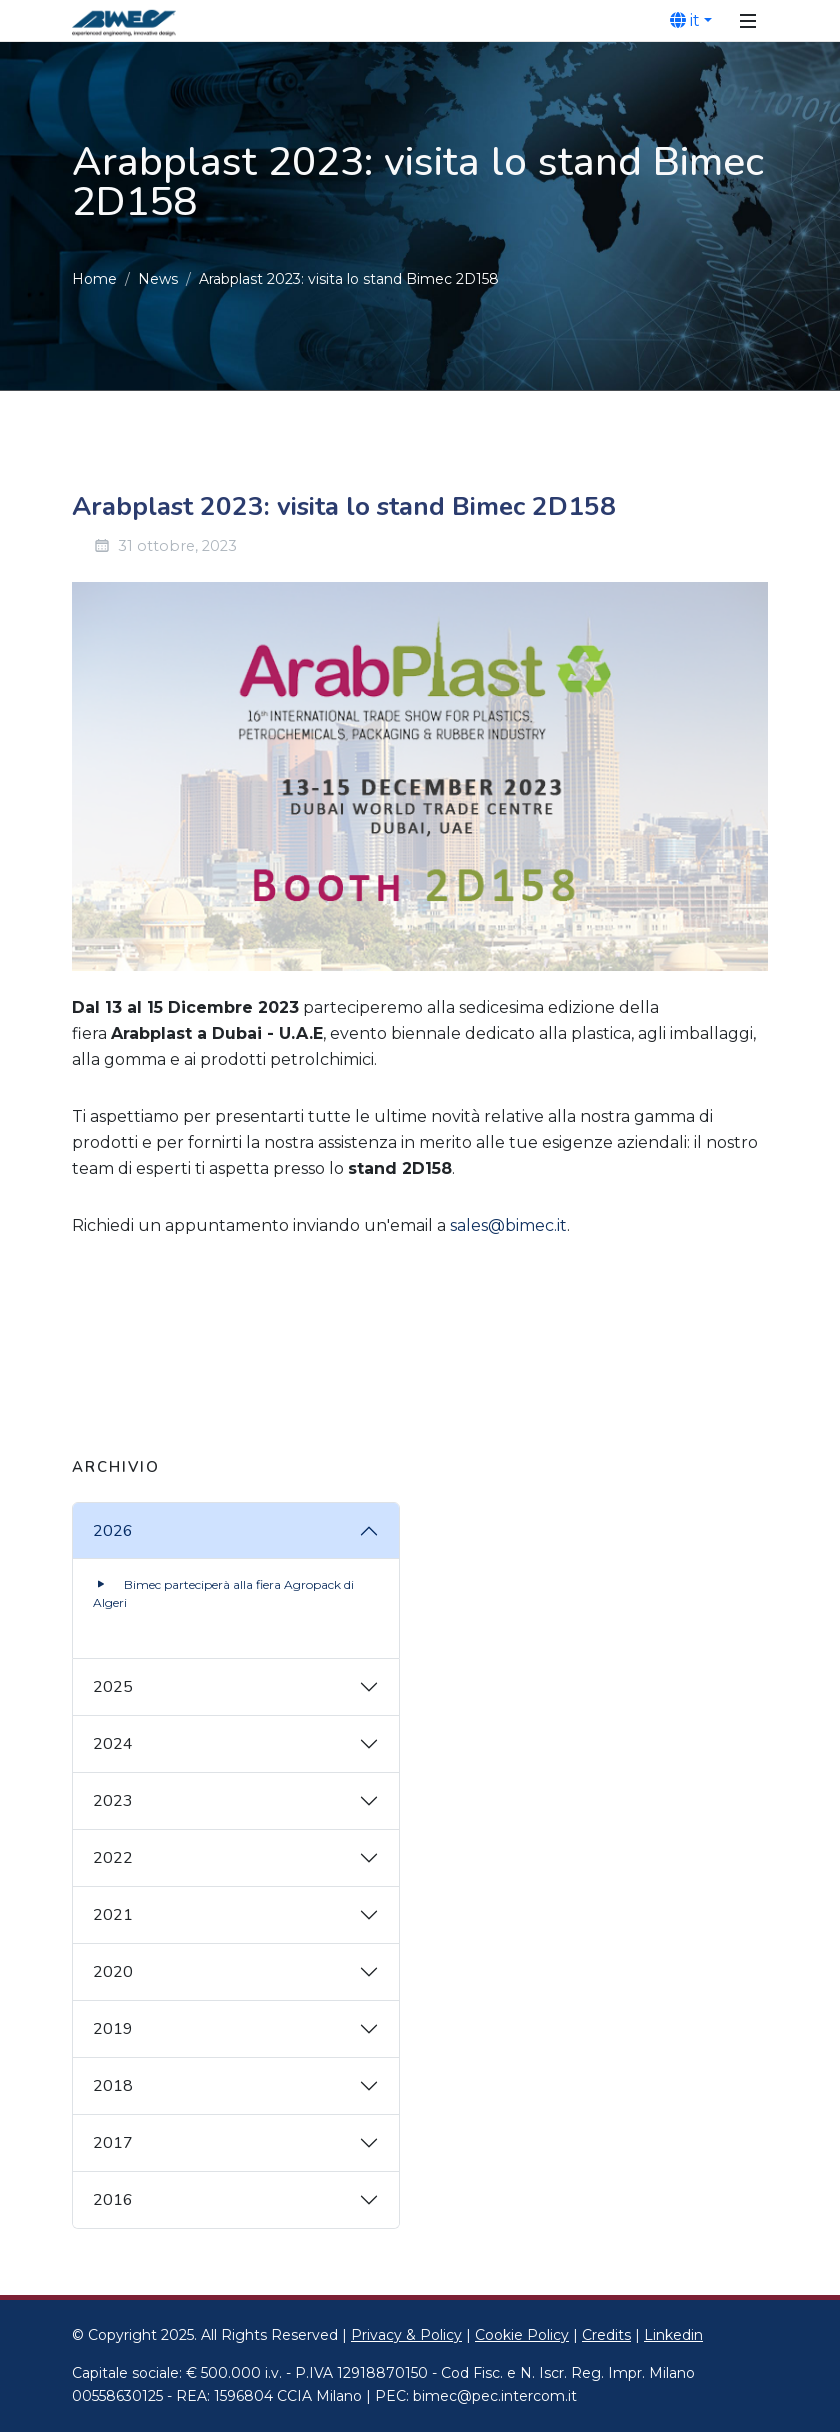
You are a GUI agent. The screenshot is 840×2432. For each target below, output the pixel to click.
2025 (113, 1687)
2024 (113, 1744)
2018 (113, 2086)
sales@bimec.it (508, 1225)
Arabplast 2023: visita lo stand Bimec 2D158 (349, 279)
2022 (113, 1858)
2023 (113, 1801)
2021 (113, 1915)
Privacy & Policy (406, 2335)
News (158, 279)
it (685, 20)
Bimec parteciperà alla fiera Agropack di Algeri (223, 1592)
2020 (113, 1972)
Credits (606, 2335)
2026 (113, 1531)
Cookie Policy (522, 2335)
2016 (113, 2200)
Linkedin (673, 2335)
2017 (113, 2143)
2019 (113, 2029)
